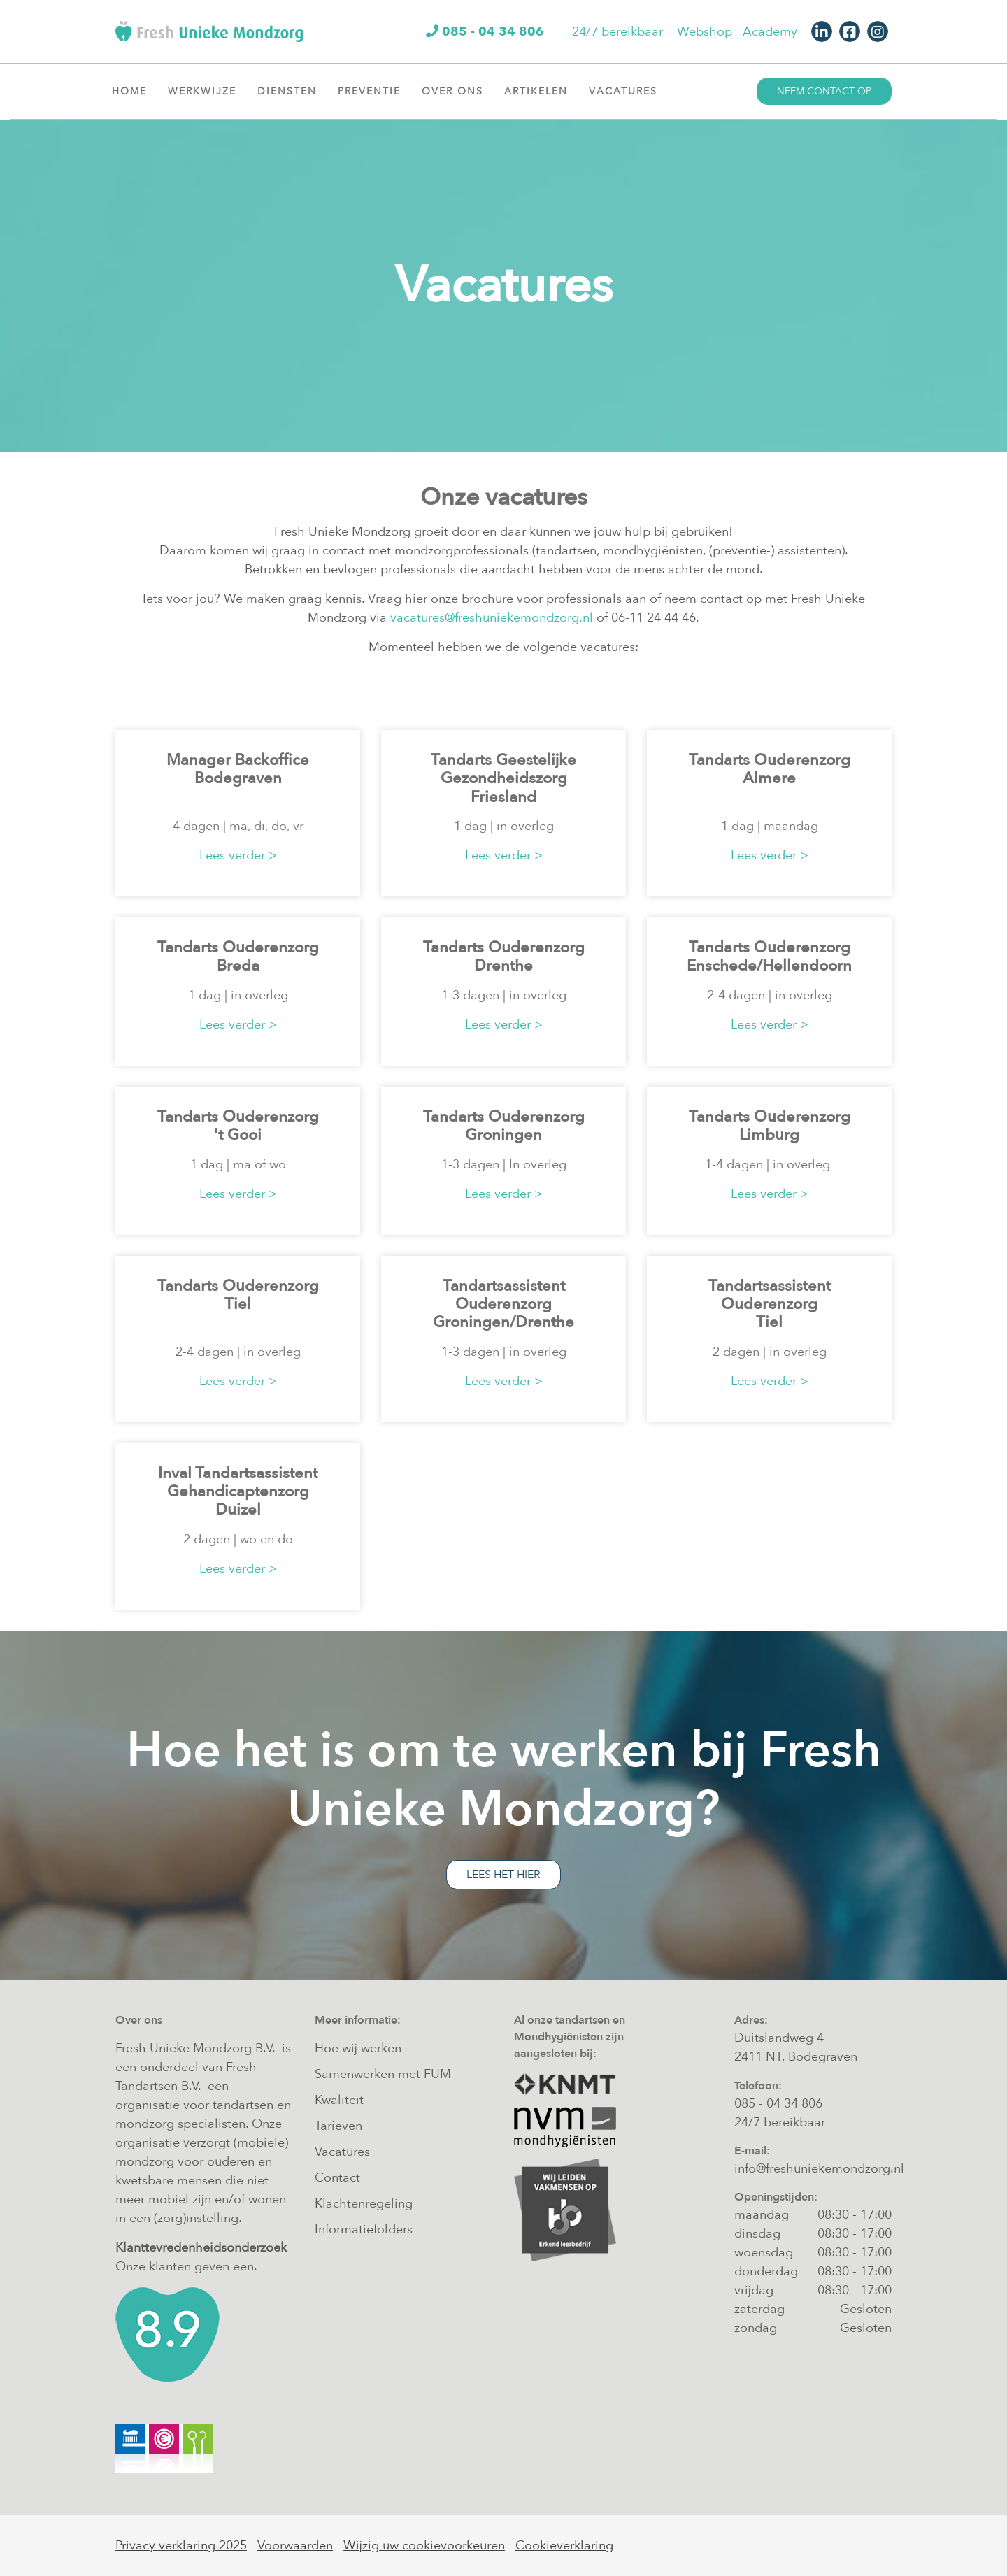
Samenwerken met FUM (383, 2074)
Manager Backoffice (237, 760)
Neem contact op (824, 91)
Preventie (374, 91)
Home (129, 91)
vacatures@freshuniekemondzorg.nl (491, 618)
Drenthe (503, 965)
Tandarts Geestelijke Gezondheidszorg (503, 769)
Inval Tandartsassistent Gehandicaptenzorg (237, 1482)
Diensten (292, 91)
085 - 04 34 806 (778, 2103)
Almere (769, 778)
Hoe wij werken (358, 2048)
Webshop (704, 32)
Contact (337, 2178)
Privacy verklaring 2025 (181, 2545)
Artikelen (541, 91)
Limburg (769, 1134)
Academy (770, 32)
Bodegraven (238, 778)
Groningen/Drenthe (503, 1322)
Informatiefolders (364, 2229)
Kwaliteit (339, 2100)
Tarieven (338, 2126)
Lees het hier (503, 1874)
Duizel (238, 1509)
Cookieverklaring (564, 2545)
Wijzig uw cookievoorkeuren (424, 2545)
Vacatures (628, 91)
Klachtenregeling (364, 2203)
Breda (238, 965)
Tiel (237, 1304)
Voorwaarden (295, 2545)
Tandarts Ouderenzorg (769, 760)
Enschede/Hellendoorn (769, 965)
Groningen (503, 1134)
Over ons (458, 91)
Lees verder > (238, 855)
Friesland (503, 797)
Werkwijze (207, 91)
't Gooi (238, 1134)
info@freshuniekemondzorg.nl (819, 2168)
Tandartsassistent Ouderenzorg (504, 1295)
